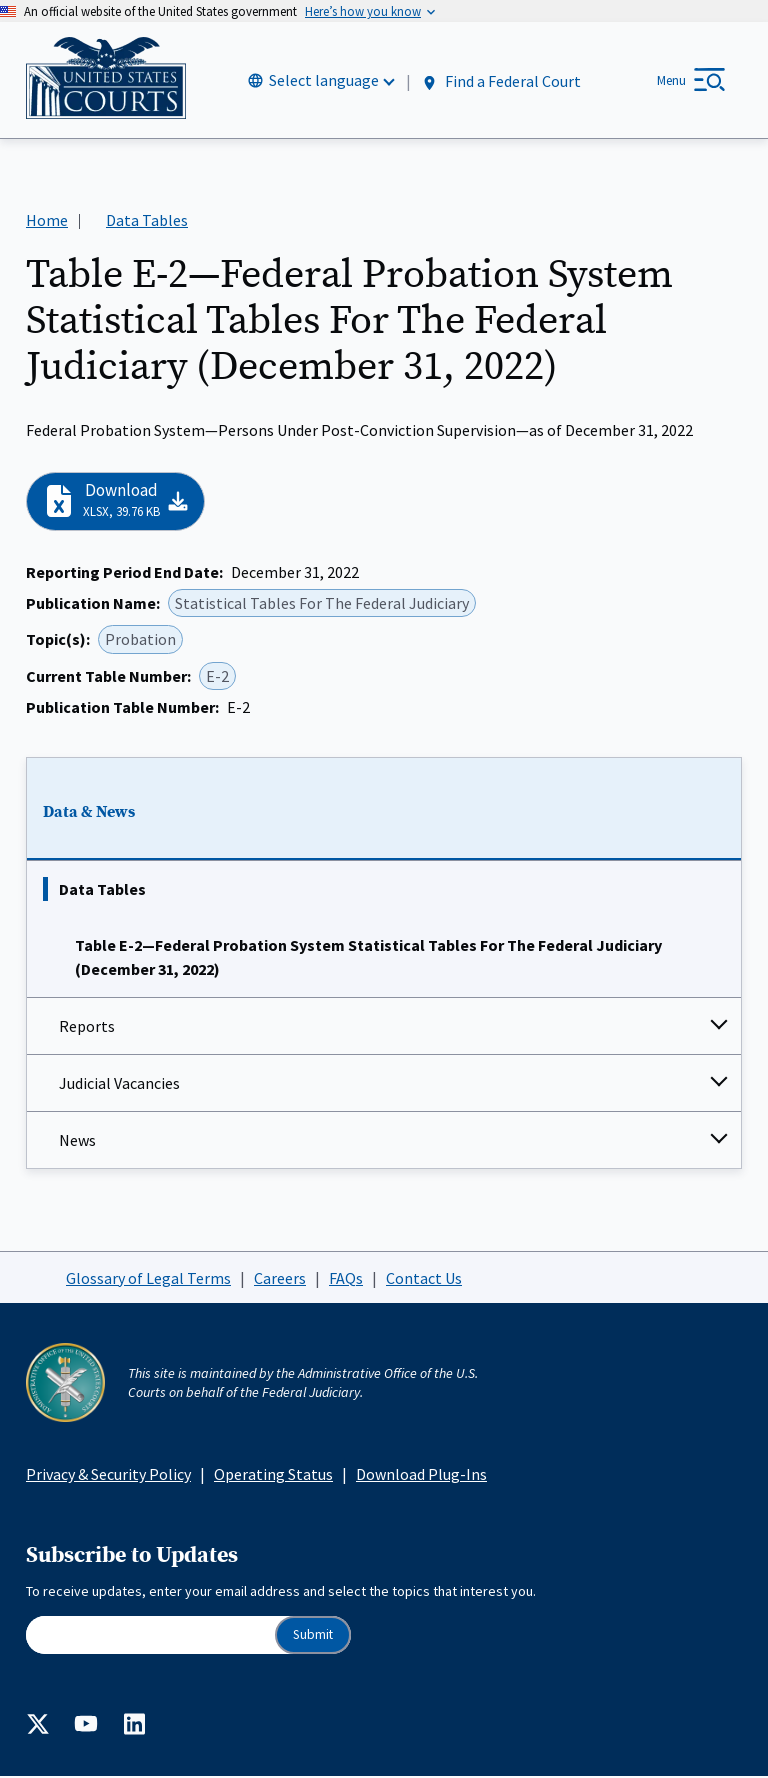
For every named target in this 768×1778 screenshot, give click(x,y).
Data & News (89, 813)
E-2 (217, 677)
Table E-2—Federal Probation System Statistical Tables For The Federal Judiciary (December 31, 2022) (368, 958)
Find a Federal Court (500, 81)
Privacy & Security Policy (108, 1475)
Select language (324, 81)
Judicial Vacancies (119, 1084)
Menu (671, 80)
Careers (280, 1279)
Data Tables (102, 890)
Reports (87, 1027)
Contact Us (424, 1279)
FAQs (346, 1279)
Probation (140, 641)
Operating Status (273, 1475)
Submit (313, 1635)
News (77, 1141)
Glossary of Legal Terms (148, 1279)
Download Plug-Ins (421, 1475)
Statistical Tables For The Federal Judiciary (322, 604)
